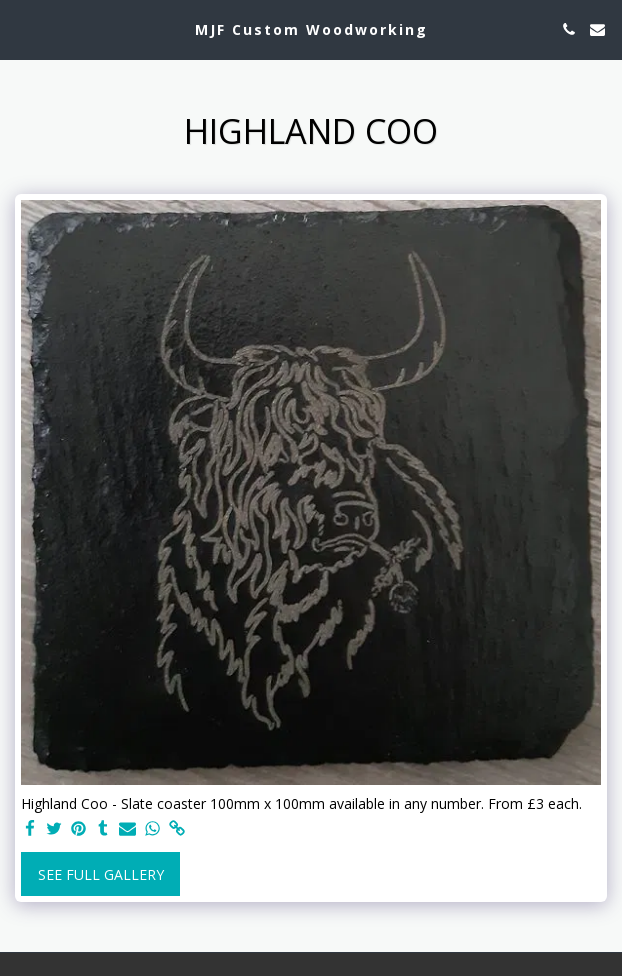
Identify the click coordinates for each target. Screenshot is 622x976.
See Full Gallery (101, 874)
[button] (22, 28)
